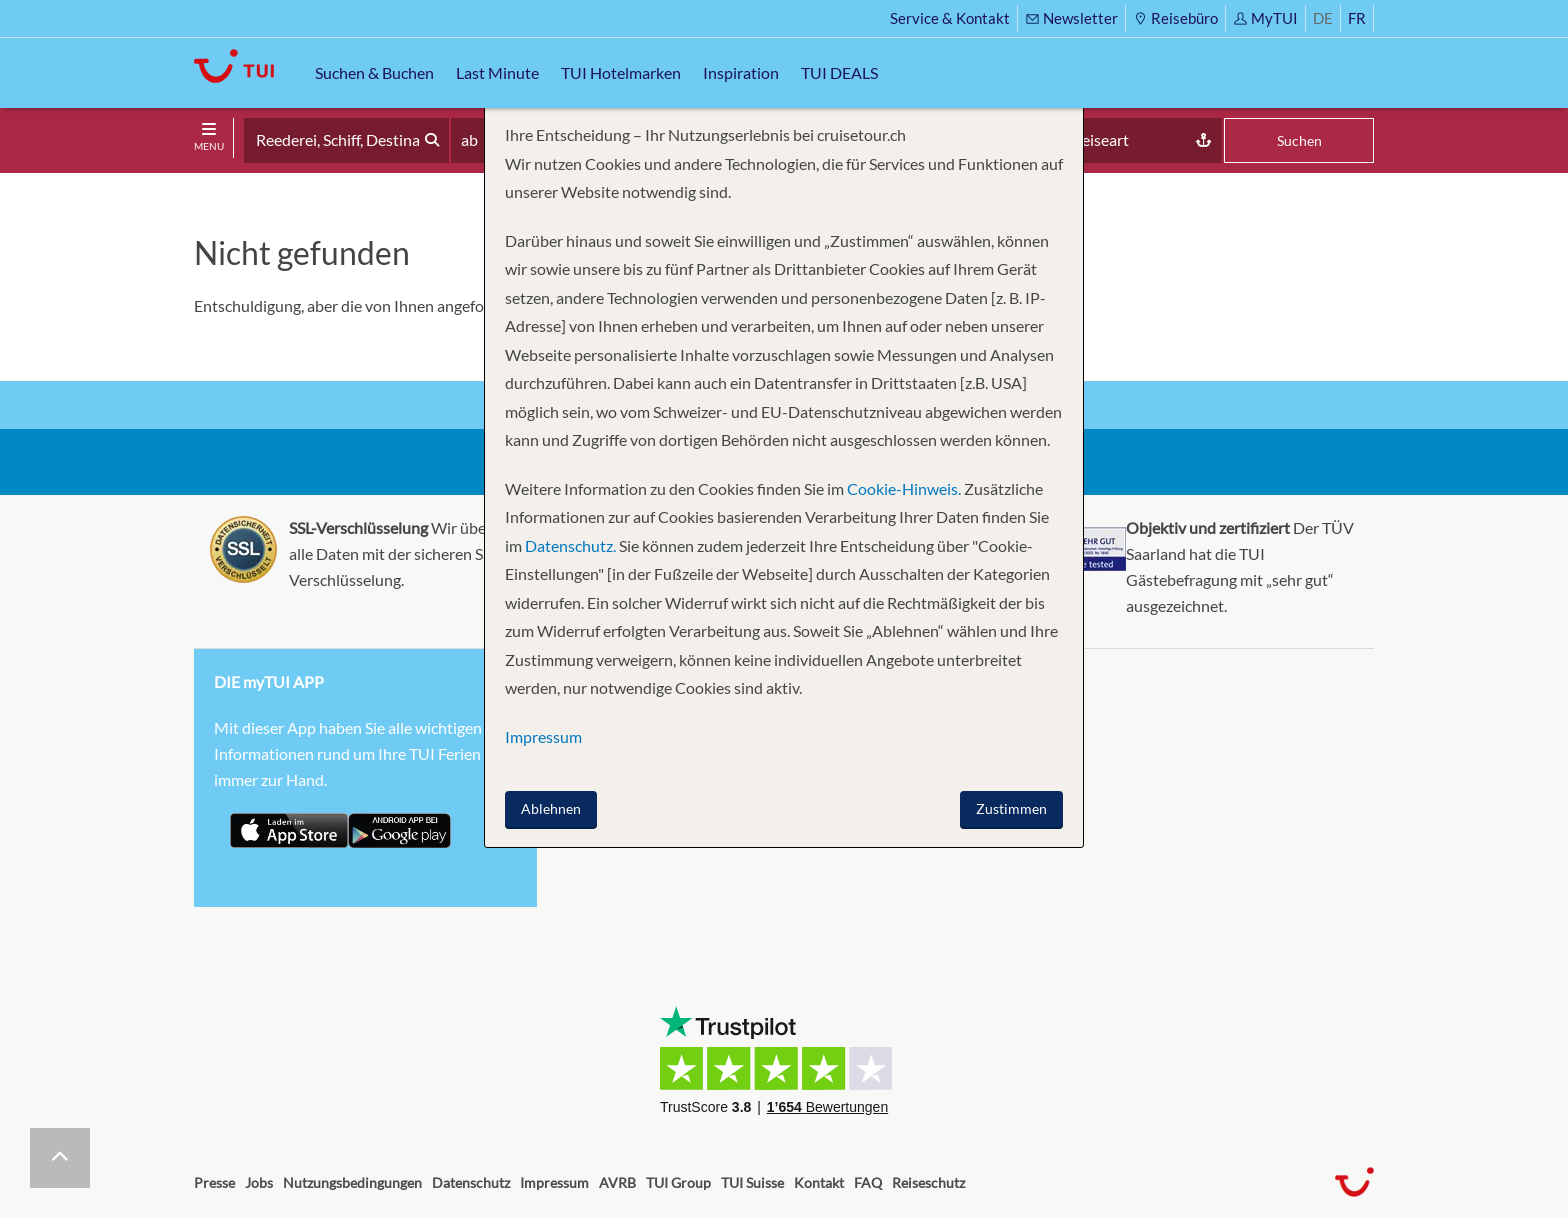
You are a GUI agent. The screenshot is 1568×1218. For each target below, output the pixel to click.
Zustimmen (1011, 808)
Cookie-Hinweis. (902, 488)
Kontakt (819, 1182)
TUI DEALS (839, 72)
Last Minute (497, 72)
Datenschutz (471, 1182)
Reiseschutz (928, 1182)
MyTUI (1265, 18)
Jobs (259, 1182)
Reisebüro (1175, 18)
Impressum (554, 1182)
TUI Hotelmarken (621, 72)
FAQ (868, 1182)
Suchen (1299, 140)
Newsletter (1071, 18)
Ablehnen (551, 808)
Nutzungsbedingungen (352, 1182)
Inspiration (741, 72)
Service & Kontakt (950, 18)
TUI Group (678, 1182)
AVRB (617, 1182)
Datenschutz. (570, 545)
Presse (214, 1182)
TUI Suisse (752, 1182)
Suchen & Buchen (374, 72)
